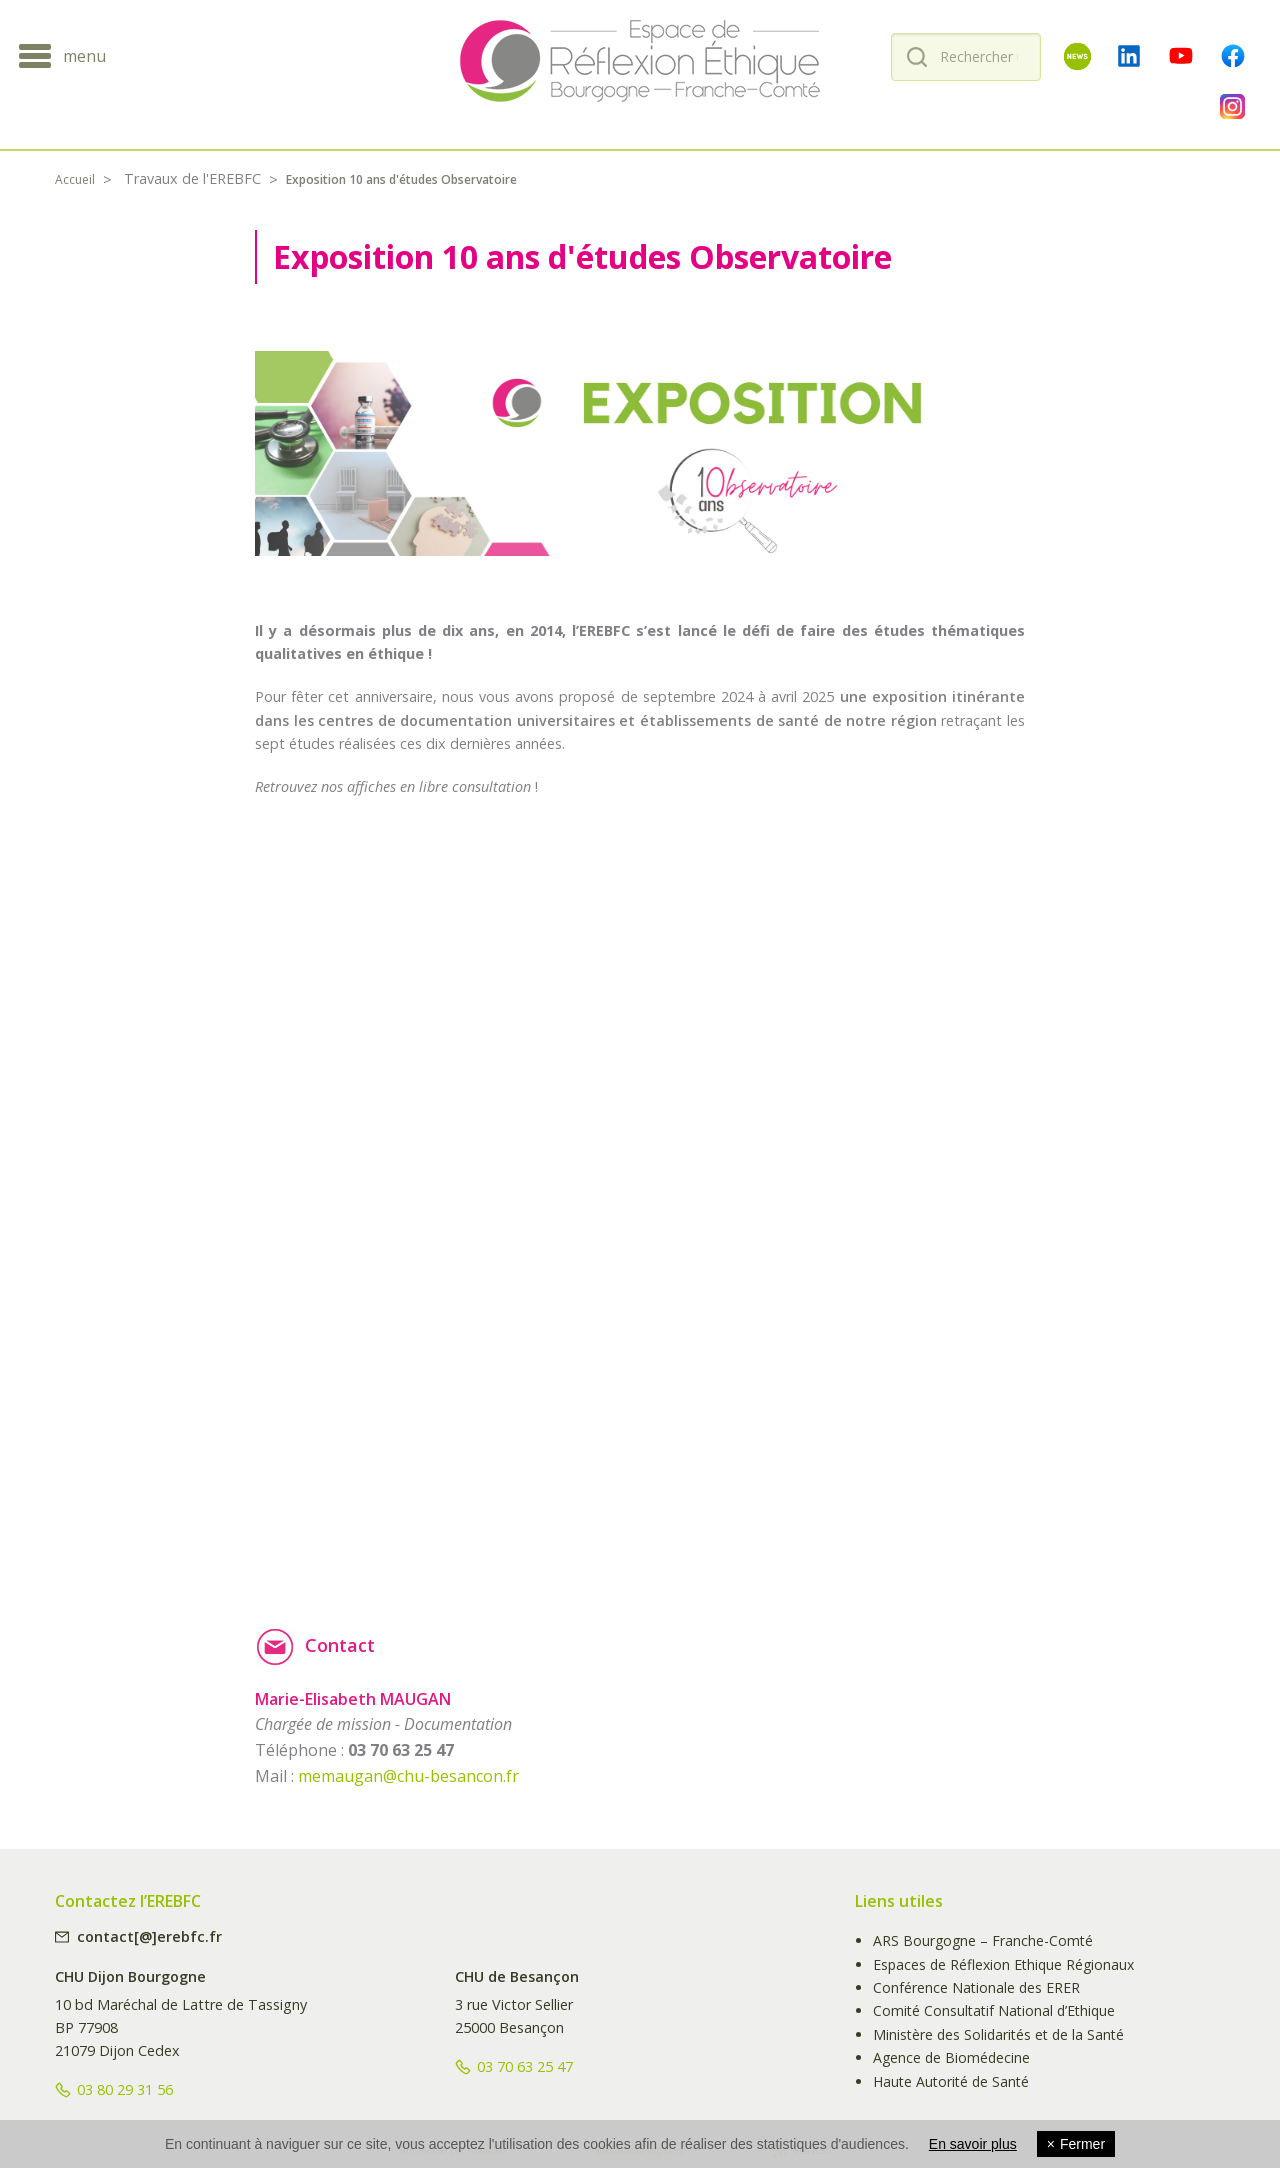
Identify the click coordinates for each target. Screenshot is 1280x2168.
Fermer (1076, 2144)
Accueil (75, 179)
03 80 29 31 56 (125, 2089)
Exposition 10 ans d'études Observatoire (401, 179)
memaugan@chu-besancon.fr (408, 1776)
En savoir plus (973, 2144)
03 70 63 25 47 (525, 2066)
